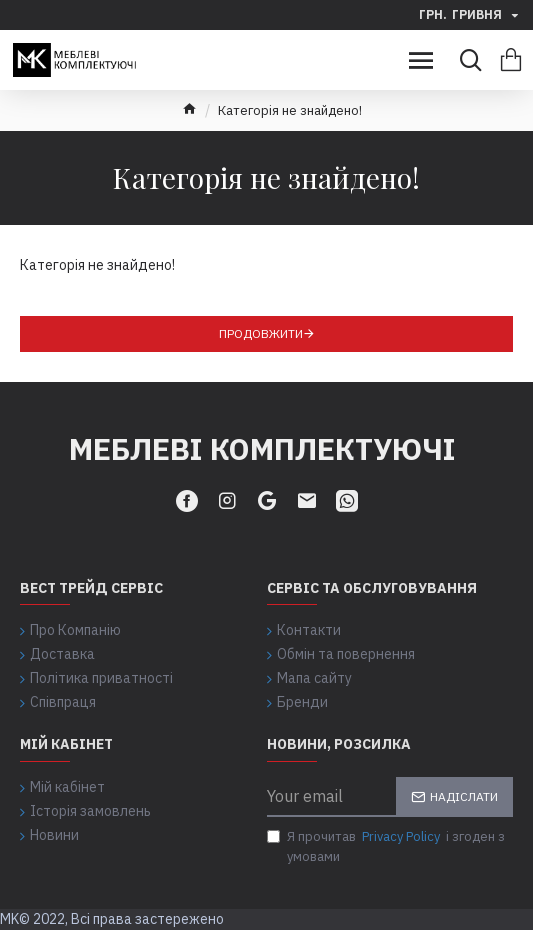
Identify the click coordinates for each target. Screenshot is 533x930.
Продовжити (261, 333)
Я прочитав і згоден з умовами (386, 846)
